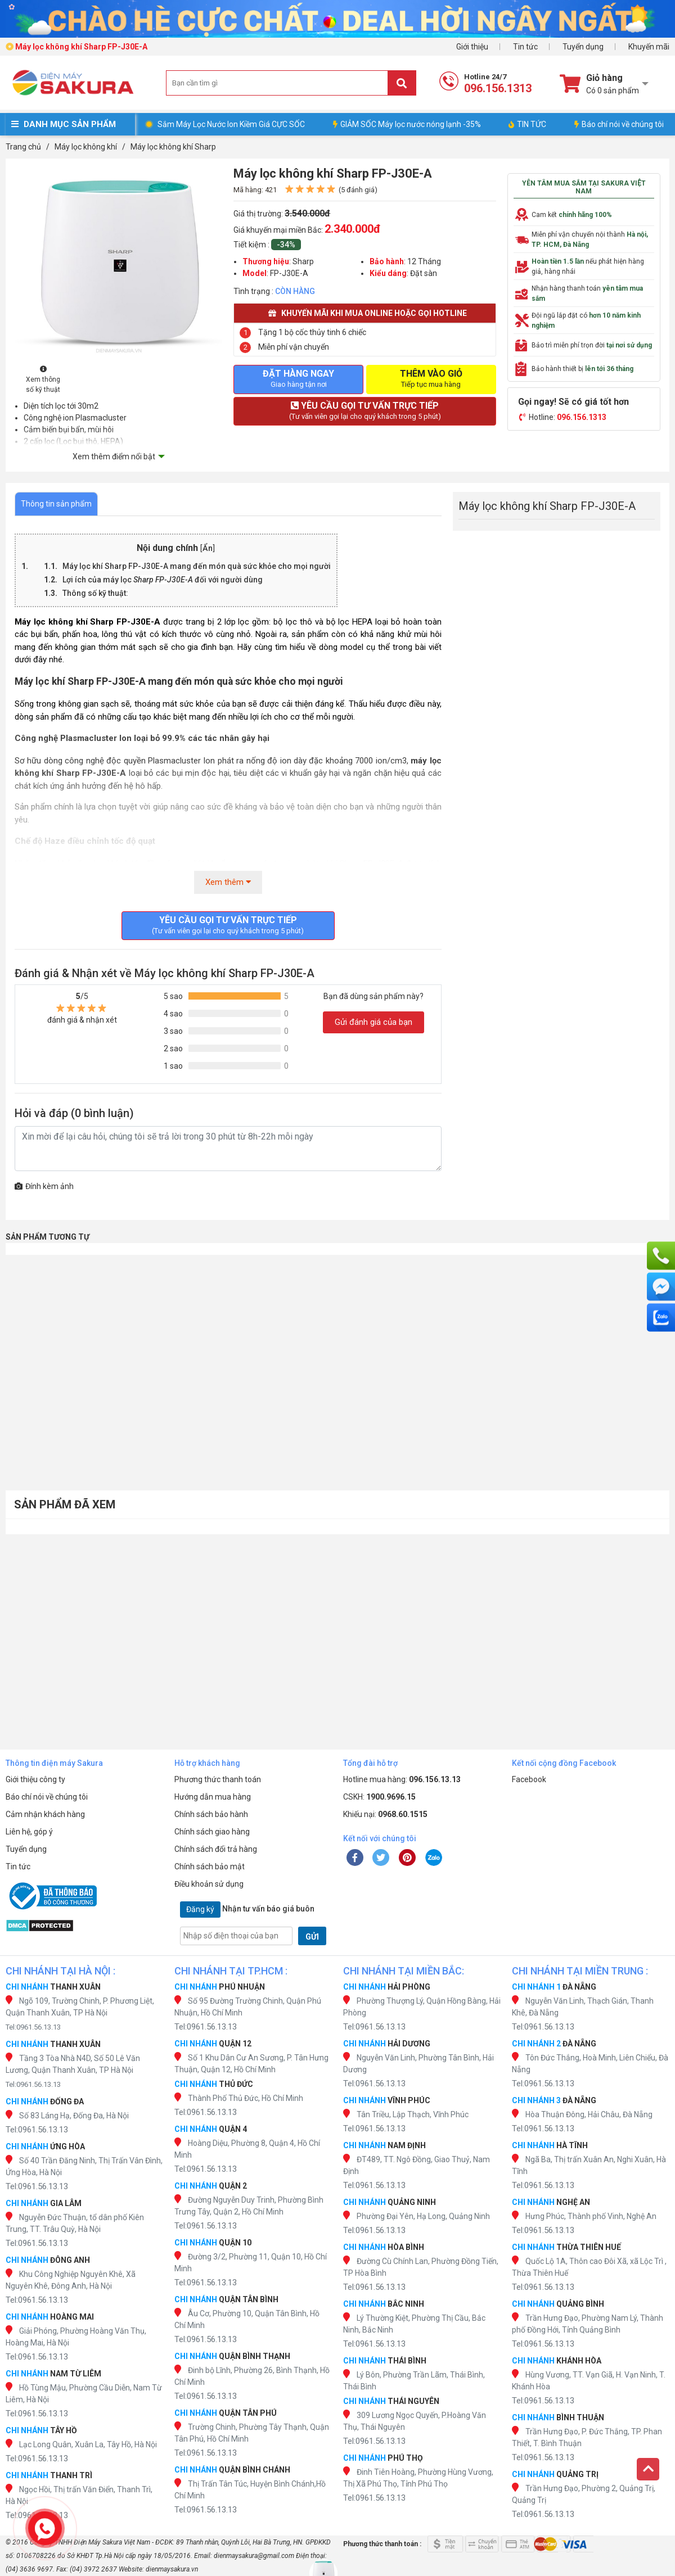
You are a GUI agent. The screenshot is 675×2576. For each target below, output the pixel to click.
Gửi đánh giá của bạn (373, 1022)
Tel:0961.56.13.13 (33, 2027)
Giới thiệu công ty (35, 1779)
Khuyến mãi (648, 46)
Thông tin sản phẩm (56, 503)
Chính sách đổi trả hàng (215, 1849)
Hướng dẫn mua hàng (212, 1796)
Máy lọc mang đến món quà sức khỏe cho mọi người (196, 566)
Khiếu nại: (385, 1814)
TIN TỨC (527, 124)
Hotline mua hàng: (402, 1779)
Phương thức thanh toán (217, 1779)
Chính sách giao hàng (212, 1831)
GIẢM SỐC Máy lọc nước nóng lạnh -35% (407, 124)
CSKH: (379, 1796)
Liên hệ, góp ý (29, 1831)
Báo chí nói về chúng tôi (619, 124)
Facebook (529, 1779)
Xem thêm (228, 882)
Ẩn (207, 548)
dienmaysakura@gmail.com (254, 2556)
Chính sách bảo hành (211, 1814)
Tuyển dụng (583, 46)
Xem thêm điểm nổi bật (114, 456)
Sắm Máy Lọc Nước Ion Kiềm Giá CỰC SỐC (231, 124)
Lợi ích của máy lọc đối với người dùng (162, 579)
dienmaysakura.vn (172, 2569)
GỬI (312, 1936)
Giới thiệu (472, 46)
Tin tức (525, 46)
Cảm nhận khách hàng (45, 1814)
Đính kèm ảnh (44, 1186)
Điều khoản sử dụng (209, 1883)
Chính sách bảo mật (209, 1866)
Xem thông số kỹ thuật (43, 380)
